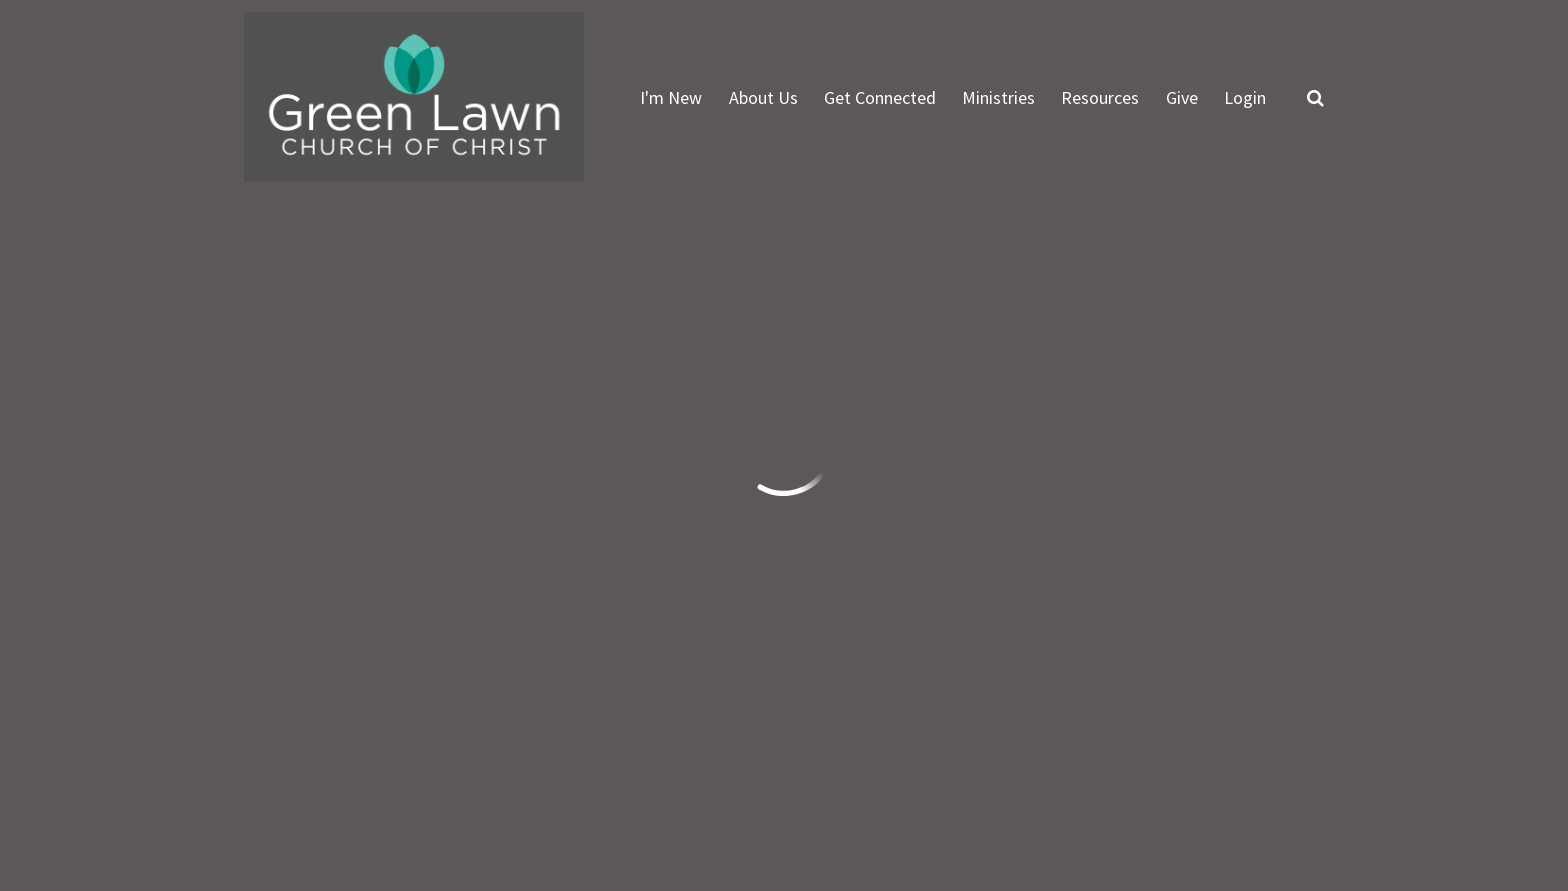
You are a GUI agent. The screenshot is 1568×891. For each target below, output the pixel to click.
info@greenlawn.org (324, 562)
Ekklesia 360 (1284, 793)
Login (1245, 97)
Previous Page (328, 293)
